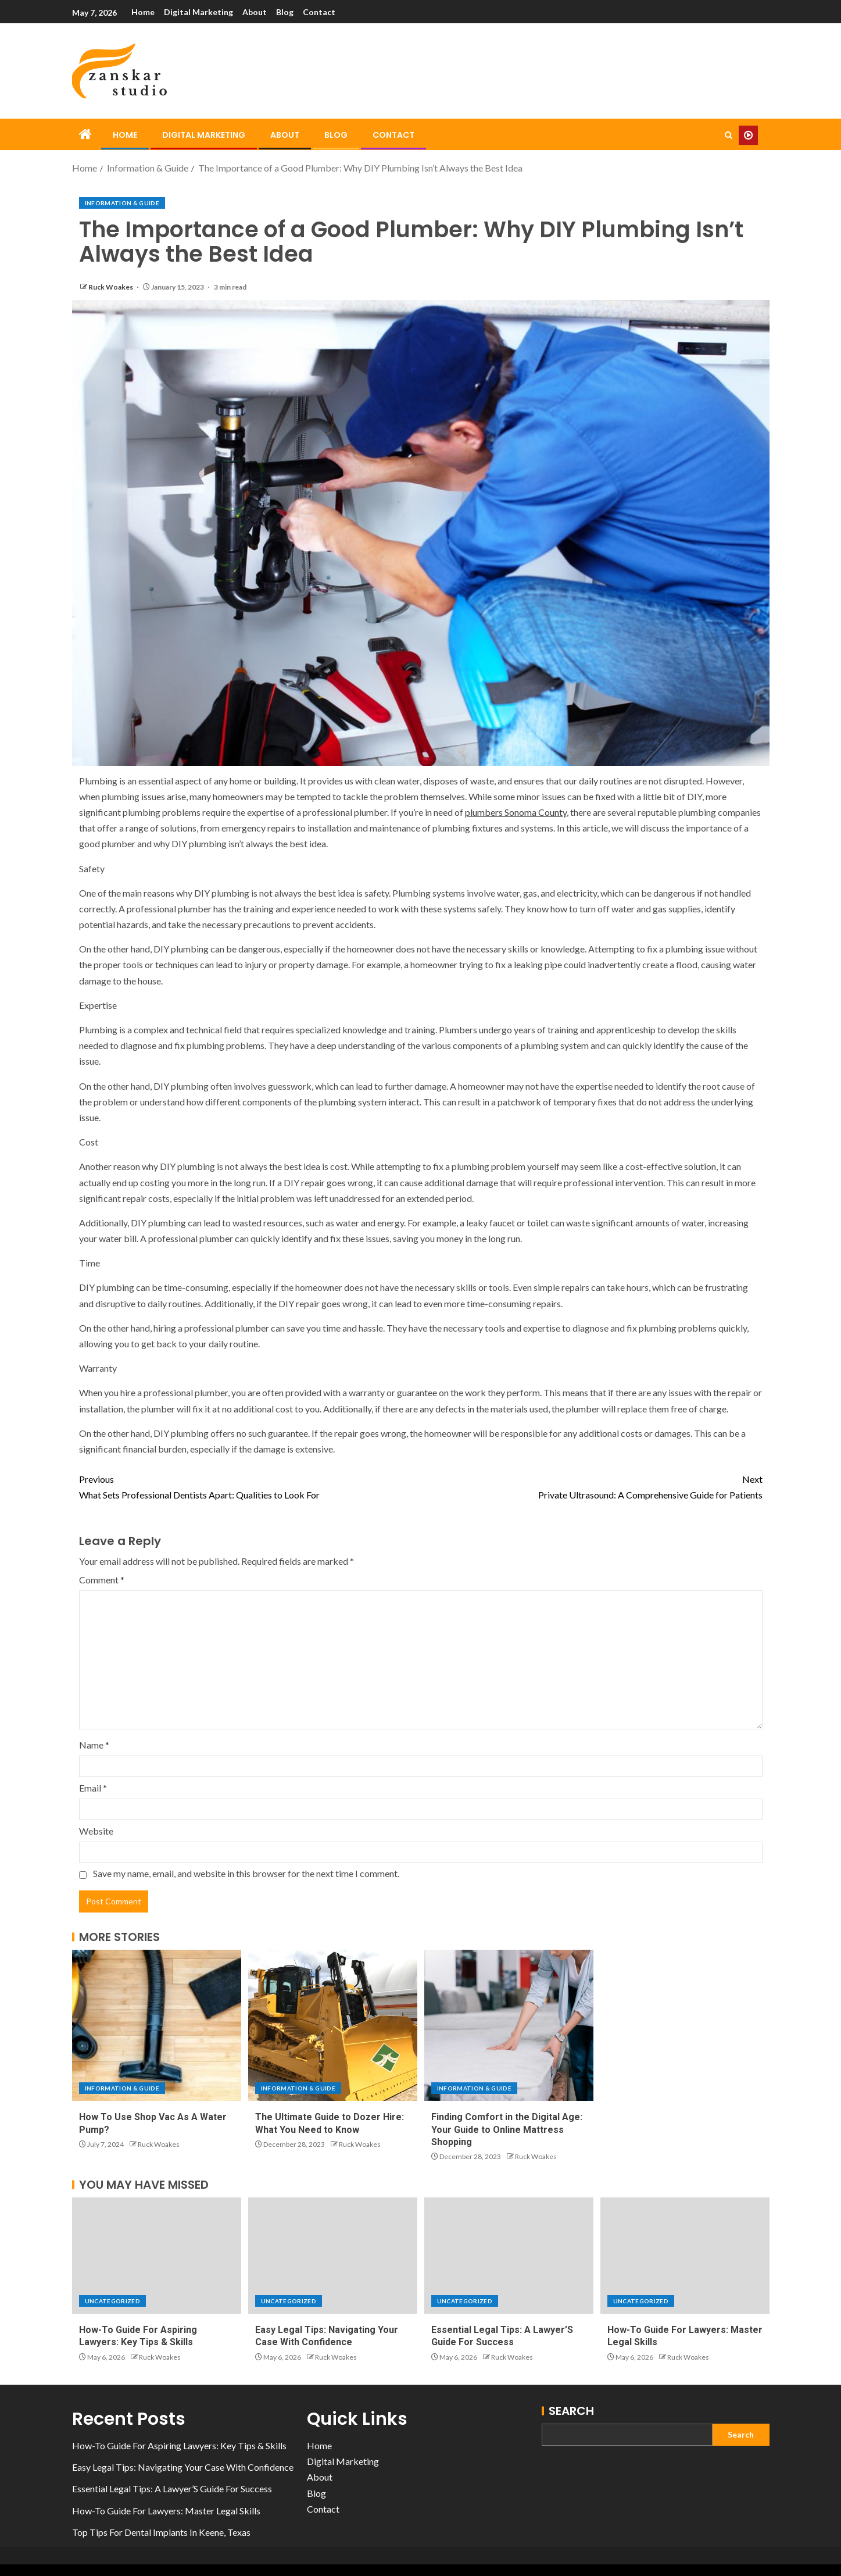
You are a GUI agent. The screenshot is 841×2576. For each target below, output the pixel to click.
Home (143, 12)
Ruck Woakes (111, 287)
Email (93, 1787)
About (257, 12)
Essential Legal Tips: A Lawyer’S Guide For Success (172, 2488)
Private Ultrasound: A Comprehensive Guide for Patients (592, 1485)
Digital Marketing (199, 12)
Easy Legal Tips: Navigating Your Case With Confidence (183, 2466)
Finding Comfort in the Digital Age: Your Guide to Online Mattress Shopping (506, 2129)
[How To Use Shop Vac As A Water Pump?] (156, 2025)
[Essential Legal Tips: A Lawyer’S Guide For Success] (508, 2255)
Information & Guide (122, 202)
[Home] (85, 134)
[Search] (728, 135)
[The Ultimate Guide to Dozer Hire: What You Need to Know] (332, 2025)
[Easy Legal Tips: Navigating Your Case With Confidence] (332, 2255)
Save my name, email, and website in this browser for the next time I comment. (246, 1873)
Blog (288, 12)
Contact (323, 12)
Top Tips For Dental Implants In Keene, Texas (161, 2532)
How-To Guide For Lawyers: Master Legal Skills (166, 2510)
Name (94, 1744)
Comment (101, 1579)
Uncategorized (113, 2300)
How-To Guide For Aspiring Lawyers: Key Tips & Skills (179, 2445)
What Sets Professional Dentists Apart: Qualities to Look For (250, 1485)
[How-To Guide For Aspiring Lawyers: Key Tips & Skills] (156, 2255)
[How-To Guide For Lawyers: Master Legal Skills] (685, 2255)
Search (571, 2411)
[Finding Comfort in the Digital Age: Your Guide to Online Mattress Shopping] (508, 2025)
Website (96, 1830)
